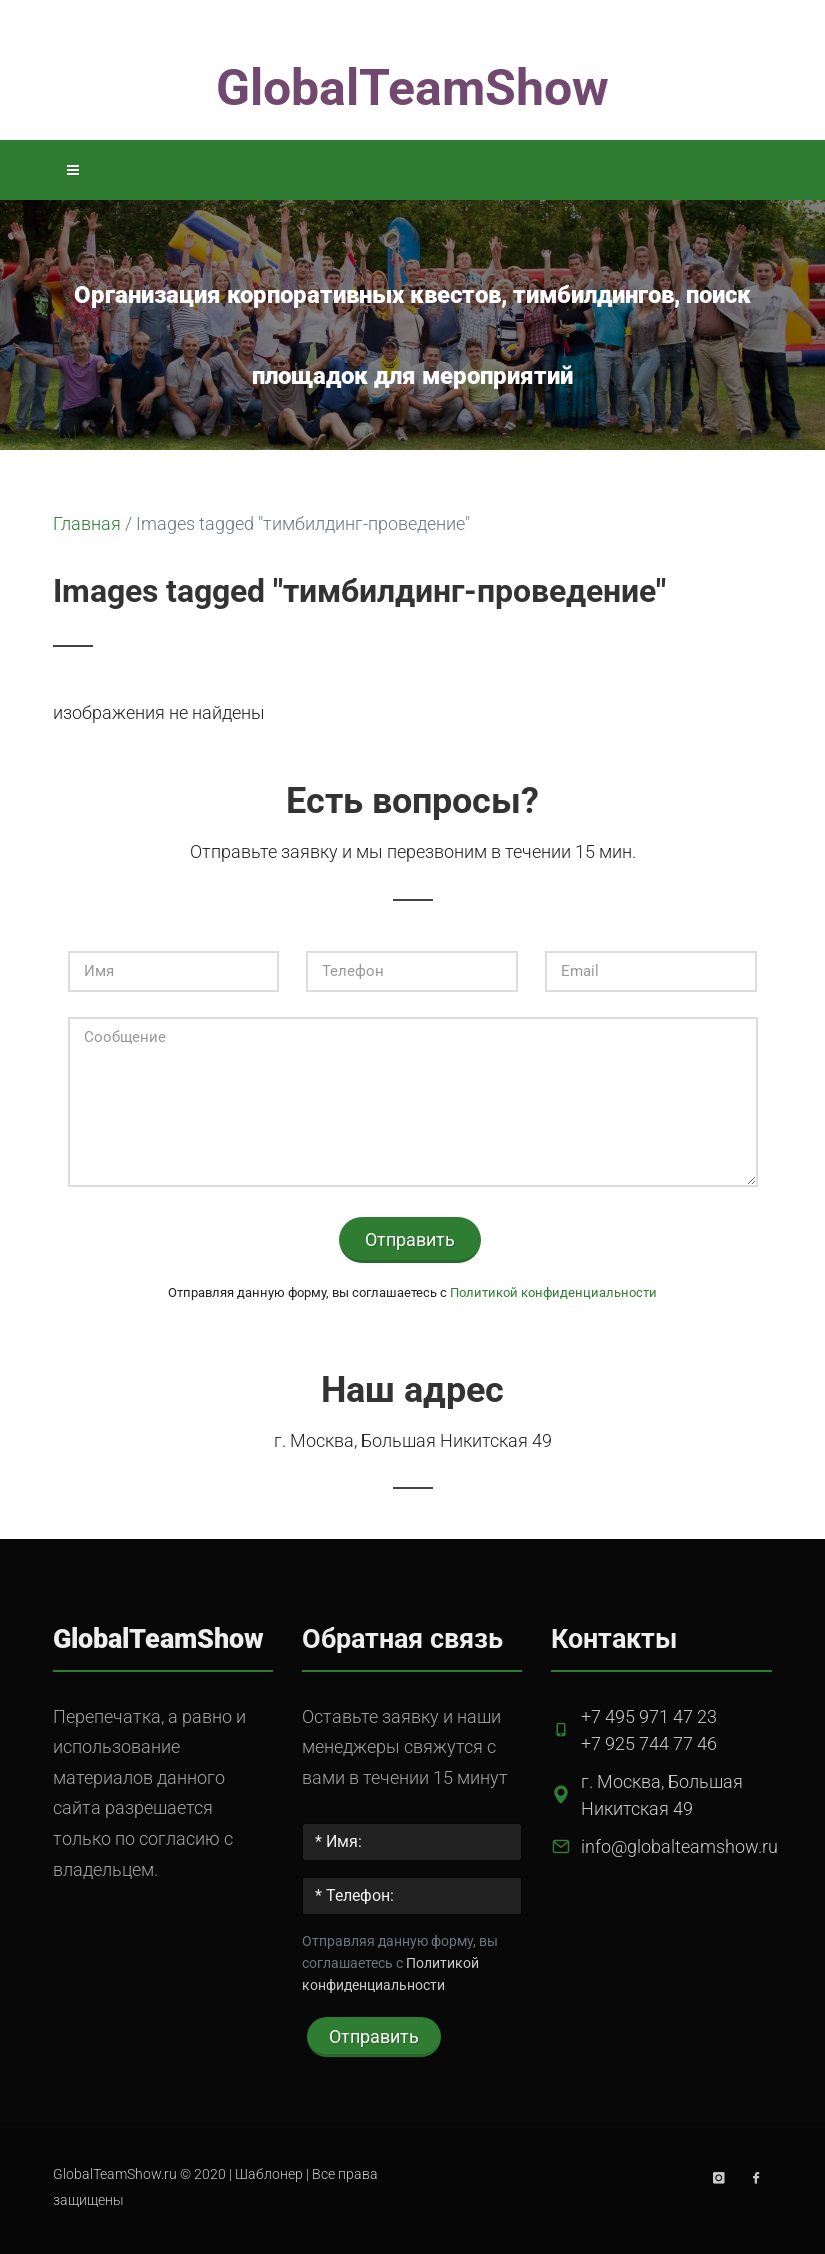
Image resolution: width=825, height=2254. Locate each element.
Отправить (410, 1239)
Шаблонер (269, 2174)
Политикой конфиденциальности (553, 1292)
